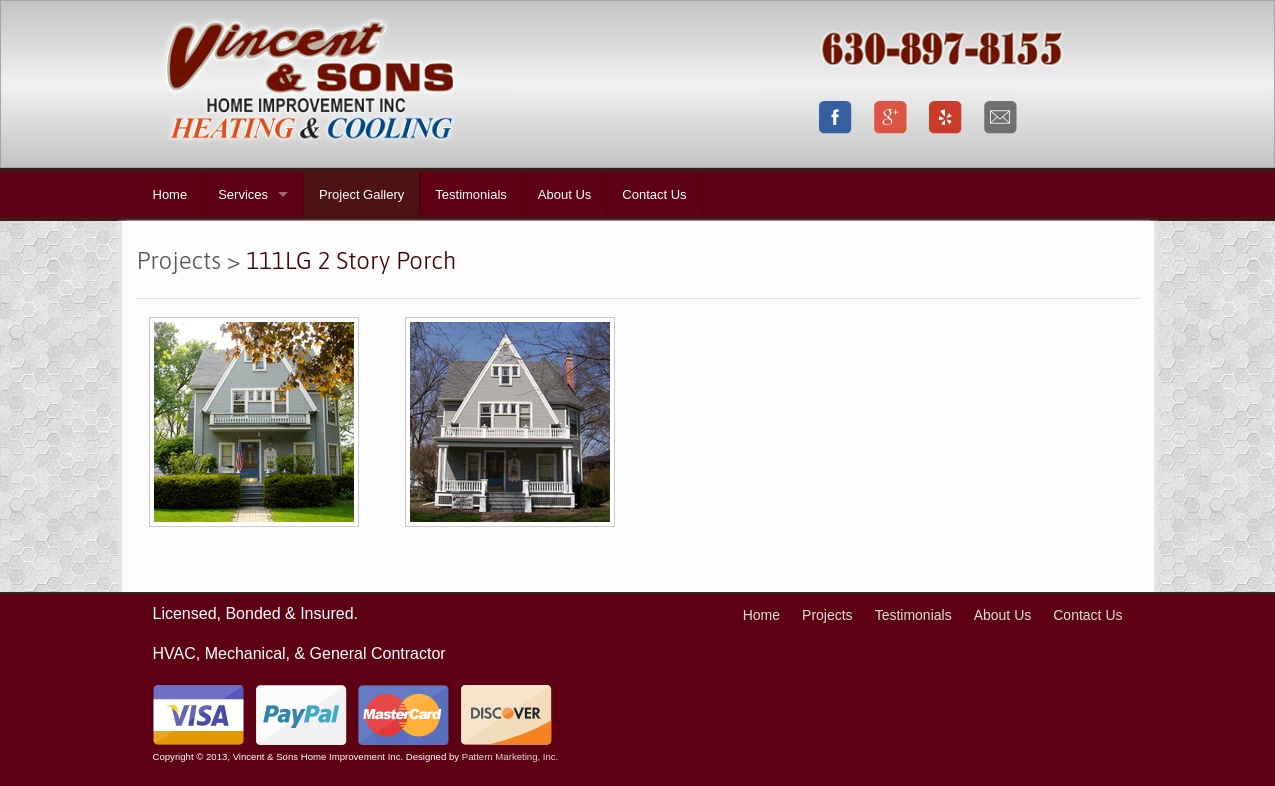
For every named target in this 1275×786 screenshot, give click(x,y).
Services (243, 194)
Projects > (189, 260)
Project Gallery (361, 194)
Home (170, 194)
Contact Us (654, 194)
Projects (827, 615)
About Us (564, 194)
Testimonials (471, 194)
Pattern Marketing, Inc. (510, 756)
